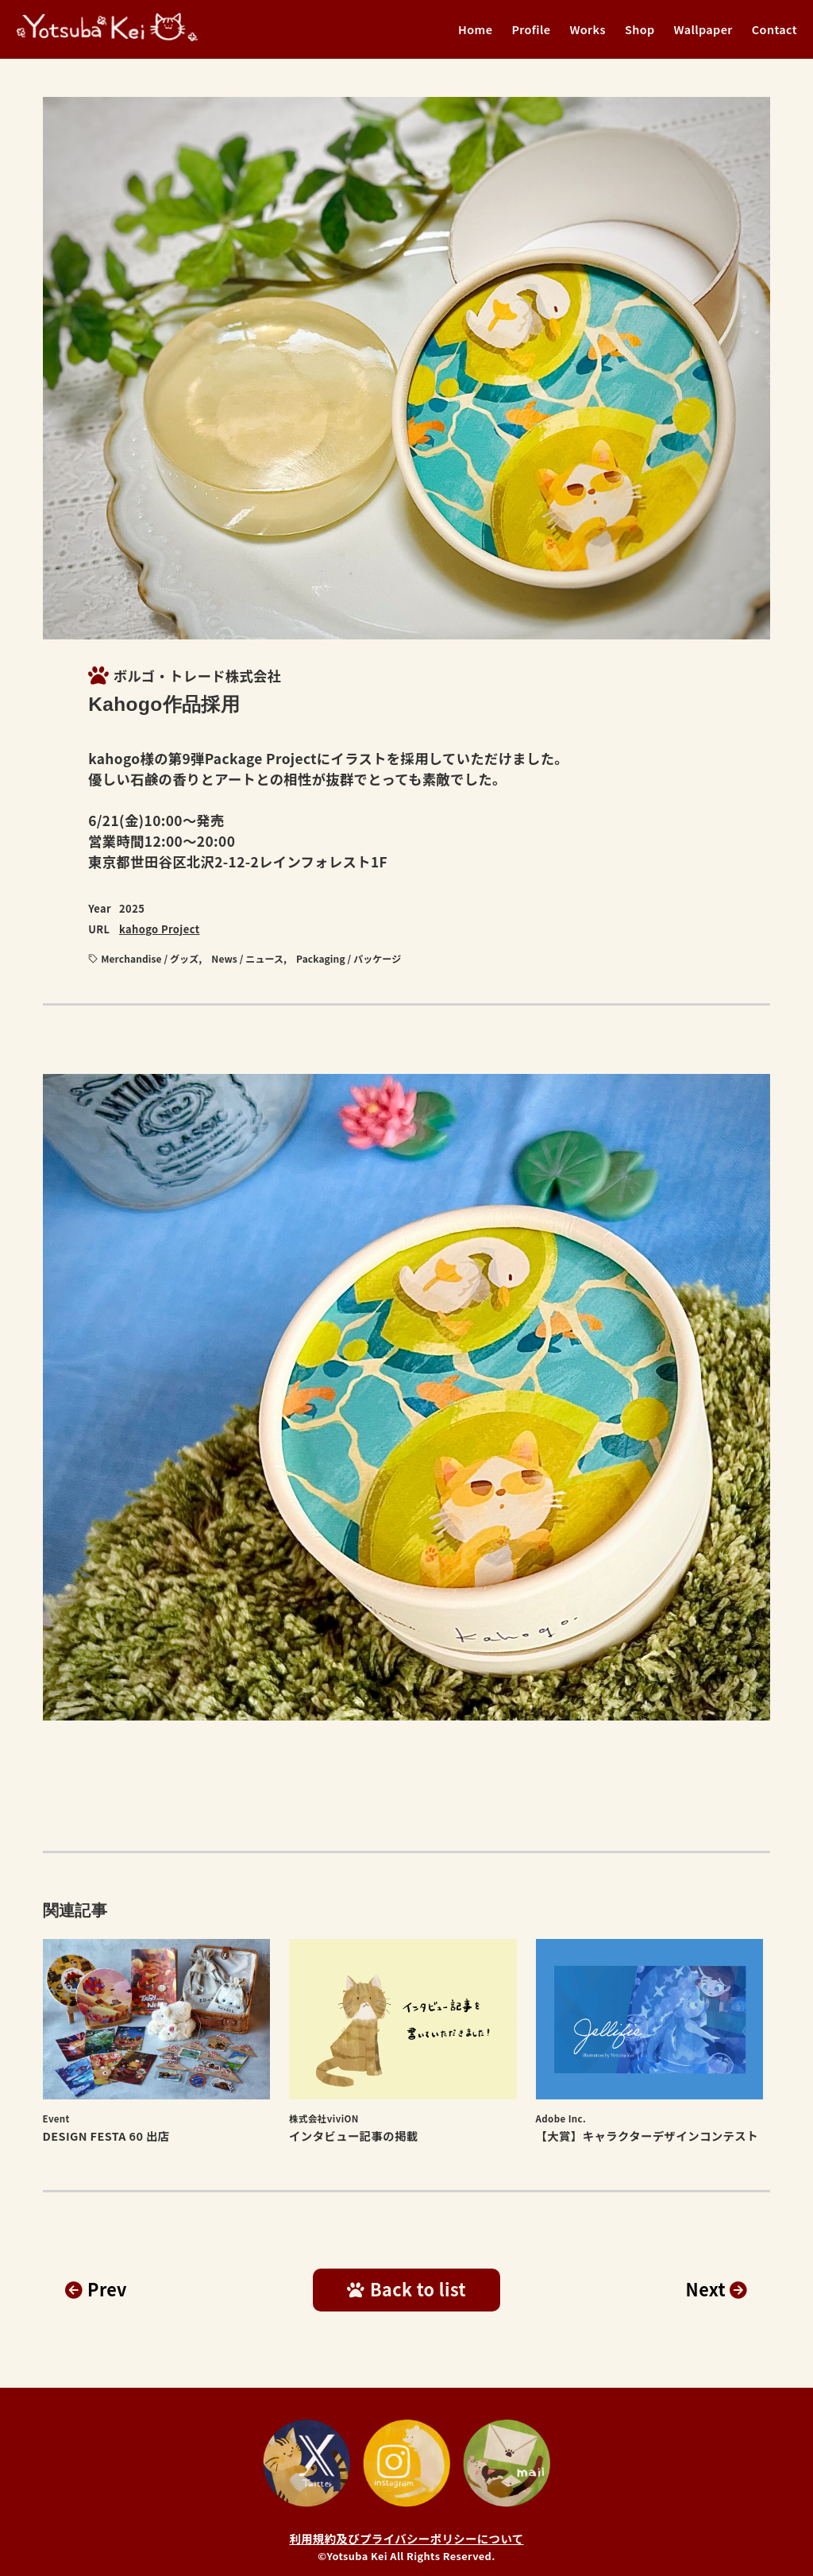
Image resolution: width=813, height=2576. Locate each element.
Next (717, 2289)
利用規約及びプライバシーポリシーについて (406, 2538)
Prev (96, 2289)
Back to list (406, 2289)
